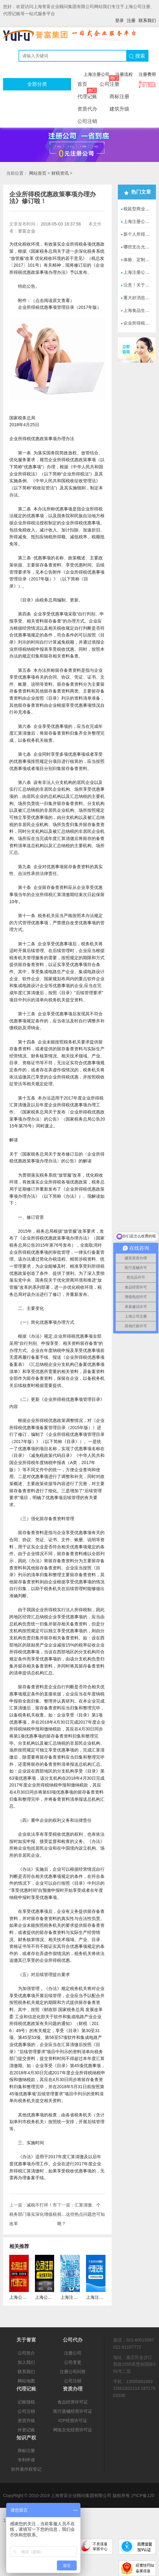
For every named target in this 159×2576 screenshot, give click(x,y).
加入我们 (26, 2362)
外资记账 (26, 2429)
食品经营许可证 (73, 2401)
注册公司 (72, 2353)
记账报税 (26, 2401)
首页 (82, 84)
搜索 (137, 56)
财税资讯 (60, 173)
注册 (131, 20)
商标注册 (119, 96)
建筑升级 (119, 109)
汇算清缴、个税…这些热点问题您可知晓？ (81, 2214)
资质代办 (87, 109)
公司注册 (109, 82)
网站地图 (26, 2380)
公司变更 (72, 2362)
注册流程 (124, 74)
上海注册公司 (97, 74)
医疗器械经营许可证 (72, 2411)
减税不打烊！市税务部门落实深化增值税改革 (33, 2214)
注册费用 (147, 74)
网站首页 (37, 173)
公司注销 (87, 121)
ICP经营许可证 (72, 2420)
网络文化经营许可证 (72, 2429)
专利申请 (26, 2459)
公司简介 (26, 2353)
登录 (119, 20)
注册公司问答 (73, 2371)
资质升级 (26, 2420)
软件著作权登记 (26, 2469)
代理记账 (87, 94)
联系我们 (147, 20)
